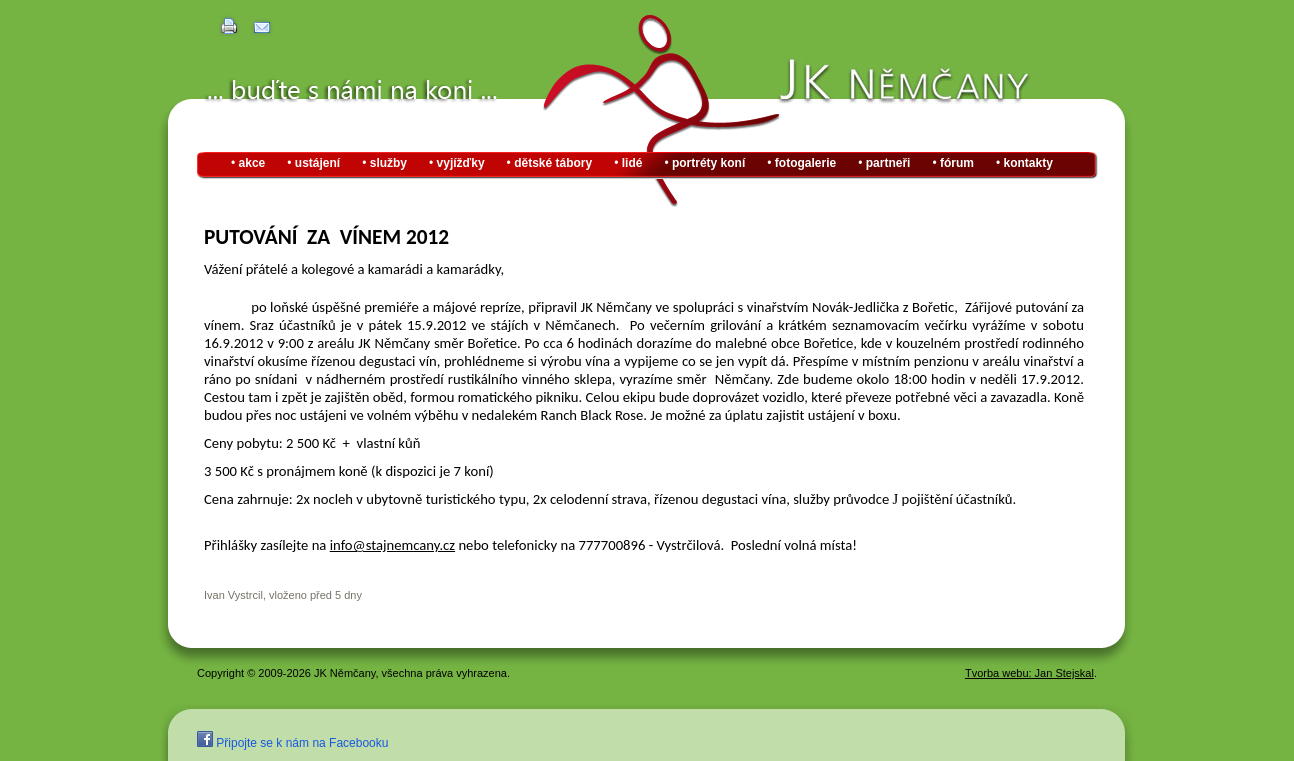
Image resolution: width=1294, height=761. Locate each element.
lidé (632, 163)
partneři (888, 163)
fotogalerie (805, 163)
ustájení (317, 163)
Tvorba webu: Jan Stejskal (1029, 673)
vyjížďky (461, 163)
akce (252, 163)
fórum (957, 163)
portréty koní (708, 163)
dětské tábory (553, 163)
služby (388, 163)
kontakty (1028, 163)
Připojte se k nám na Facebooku (292, 743)
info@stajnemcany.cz (392, 545)
